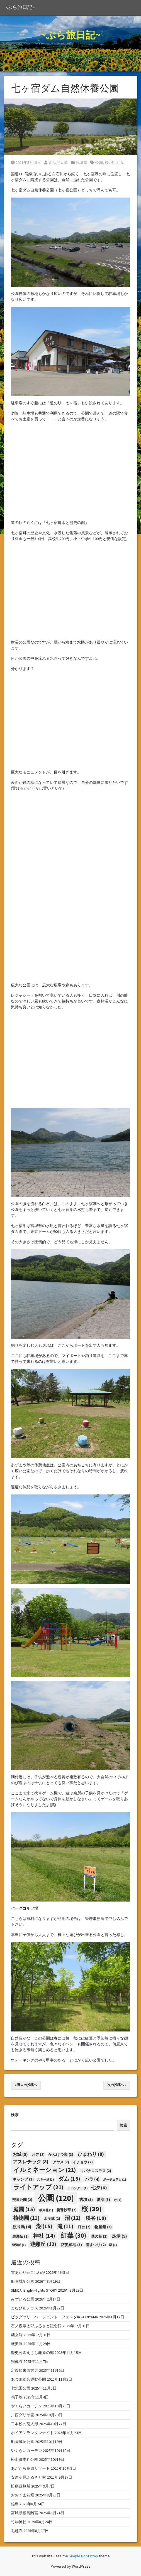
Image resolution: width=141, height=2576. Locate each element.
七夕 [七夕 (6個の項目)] (99, 2187)
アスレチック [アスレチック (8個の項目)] (30, 2162)
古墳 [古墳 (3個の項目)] (86, 2199)
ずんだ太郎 (56, 162)
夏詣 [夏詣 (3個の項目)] (103, 2199)
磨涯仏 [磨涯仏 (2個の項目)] (20, 2236)
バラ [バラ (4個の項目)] (92, 2179)
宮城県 (81, 162)
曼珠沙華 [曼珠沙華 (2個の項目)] (67, 2210)
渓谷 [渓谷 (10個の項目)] (96, 2218)
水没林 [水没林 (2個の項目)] (52, 2219)
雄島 (15, 2503)
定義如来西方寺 (24, 2370)
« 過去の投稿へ (26, 2085)
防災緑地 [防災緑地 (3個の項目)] (71, 2244)
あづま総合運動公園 (28, 2379)
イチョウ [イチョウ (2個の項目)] (83, 2162)
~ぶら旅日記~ (20, 7)
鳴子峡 (17, 2397)
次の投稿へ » (116, 2085)
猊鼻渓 (17, 2361)
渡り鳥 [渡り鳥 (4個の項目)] (22, 2226)
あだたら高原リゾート (30, 2468)
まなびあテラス (24, 2308)
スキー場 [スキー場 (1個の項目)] (45, 2179)
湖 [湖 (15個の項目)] (44, 2226)
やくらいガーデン (26, 2405)
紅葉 (120, 162)
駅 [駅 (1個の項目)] (113, 2245)
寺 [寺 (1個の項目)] (117, 2200)
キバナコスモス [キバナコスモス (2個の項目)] (95, 2171)
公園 (99, 162)
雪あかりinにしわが (28, 2272)
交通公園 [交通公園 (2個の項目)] (22, 2200)
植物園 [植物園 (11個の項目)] (26, 2218)
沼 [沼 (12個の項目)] (73, 2218)
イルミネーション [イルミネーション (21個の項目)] (44, 2170)
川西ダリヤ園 (22, 2414)
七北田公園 (20, 2388)
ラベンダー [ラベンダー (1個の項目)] (77, 2188)
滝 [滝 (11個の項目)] (65, 2226)
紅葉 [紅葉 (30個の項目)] (73, 2235)
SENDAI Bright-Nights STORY (34, 2290)
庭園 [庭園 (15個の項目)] (24, 2209)
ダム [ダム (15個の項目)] (69, 2178)
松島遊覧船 (20, 2486)
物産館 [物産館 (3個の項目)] (103, 2226)
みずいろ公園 (22, 2299)
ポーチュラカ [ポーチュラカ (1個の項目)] (114, 2179)
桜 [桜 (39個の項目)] (91, 2209)
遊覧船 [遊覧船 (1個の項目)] (19, 2245)
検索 (15, 2114)
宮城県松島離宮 (24, 2512)
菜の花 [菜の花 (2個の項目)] (99, 2236)
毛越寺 (17, 2530)
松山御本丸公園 (24, 2459)
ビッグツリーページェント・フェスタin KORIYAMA (54, 2316)
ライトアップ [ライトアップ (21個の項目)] (38, 2187)
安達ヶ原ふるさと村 (28, 2477)
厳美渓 (17, 2343)
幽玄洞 (17, 2334)
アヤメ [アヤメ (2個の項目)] (61, 2162)
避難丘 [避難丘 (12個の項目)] (43, 2244)
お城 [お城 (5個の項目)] (20, 2154)
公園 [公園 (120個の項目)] (56, 2198)
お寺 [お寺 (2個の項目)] (38, 2155)
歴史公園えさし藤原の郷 (32, 2352)
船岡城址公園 (22, 2281)
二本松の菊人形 (24, 2423)
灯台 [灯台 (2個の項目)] (84, 2227)
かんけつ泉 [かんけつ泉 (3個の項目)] (60, 2154)
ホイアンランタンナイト (32, 2432)
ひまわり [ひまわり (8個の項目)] (91, 2154)
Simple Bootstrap (83, 2555)
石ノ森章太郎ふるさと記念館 (36, 2325)
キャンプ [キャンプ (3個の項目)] (23, 2179)
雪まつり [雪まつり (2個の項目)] (96, 2245)
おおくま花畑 (22, 2495)
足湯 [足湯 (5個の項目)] (119, 2236)
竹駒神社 (18, 2521)
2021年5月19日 (26, 162)
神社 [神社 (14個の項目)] (44, 2235)
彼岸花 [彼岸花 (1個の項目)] (46, 2210)
